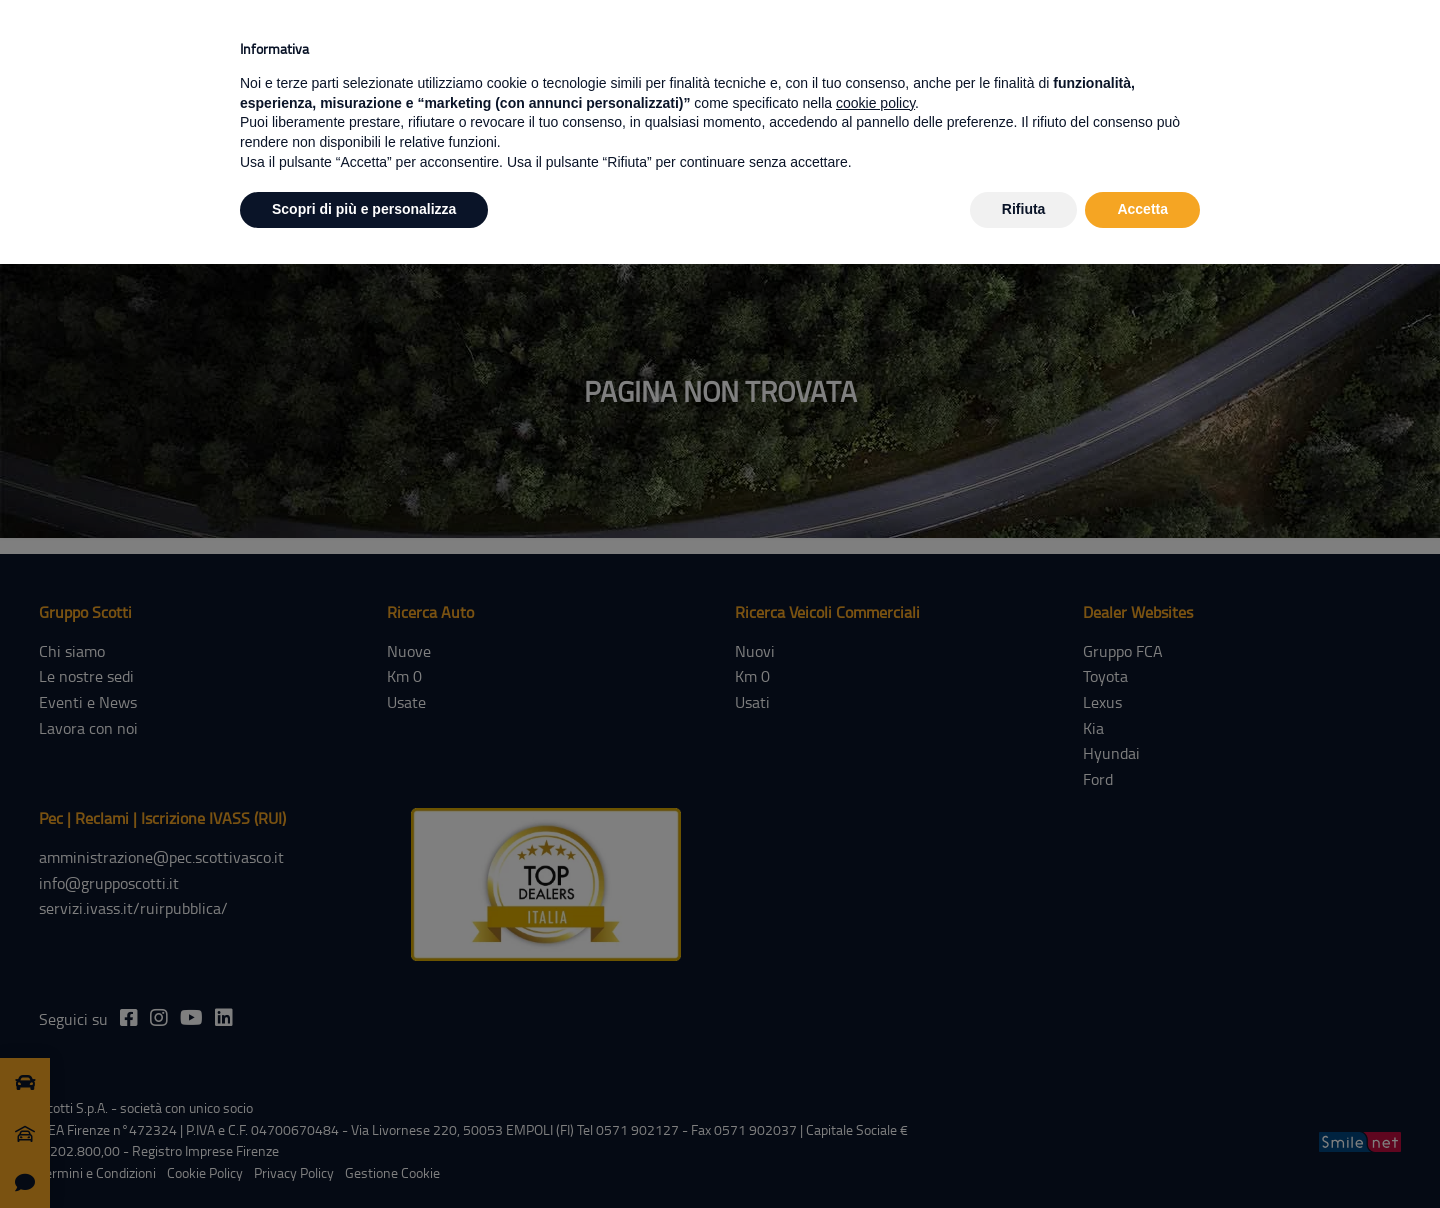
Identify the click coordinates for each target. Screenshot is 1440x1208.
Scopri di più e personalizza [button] (364, 209)
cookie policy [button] (875, 103)
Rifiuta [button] (1024, 209)
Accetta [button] (1142, 209)
